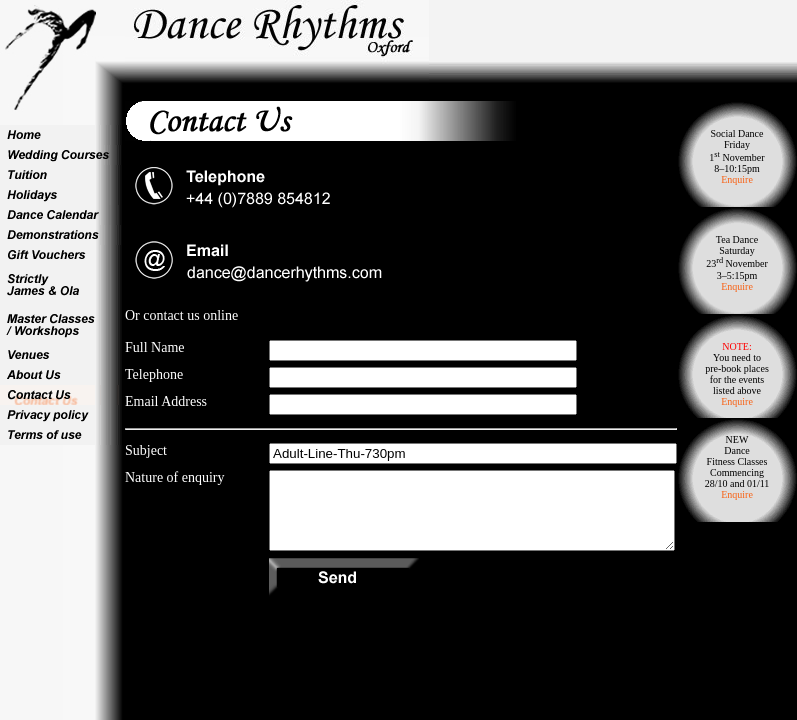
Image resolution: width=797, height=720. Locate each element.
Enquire (737, 179)
